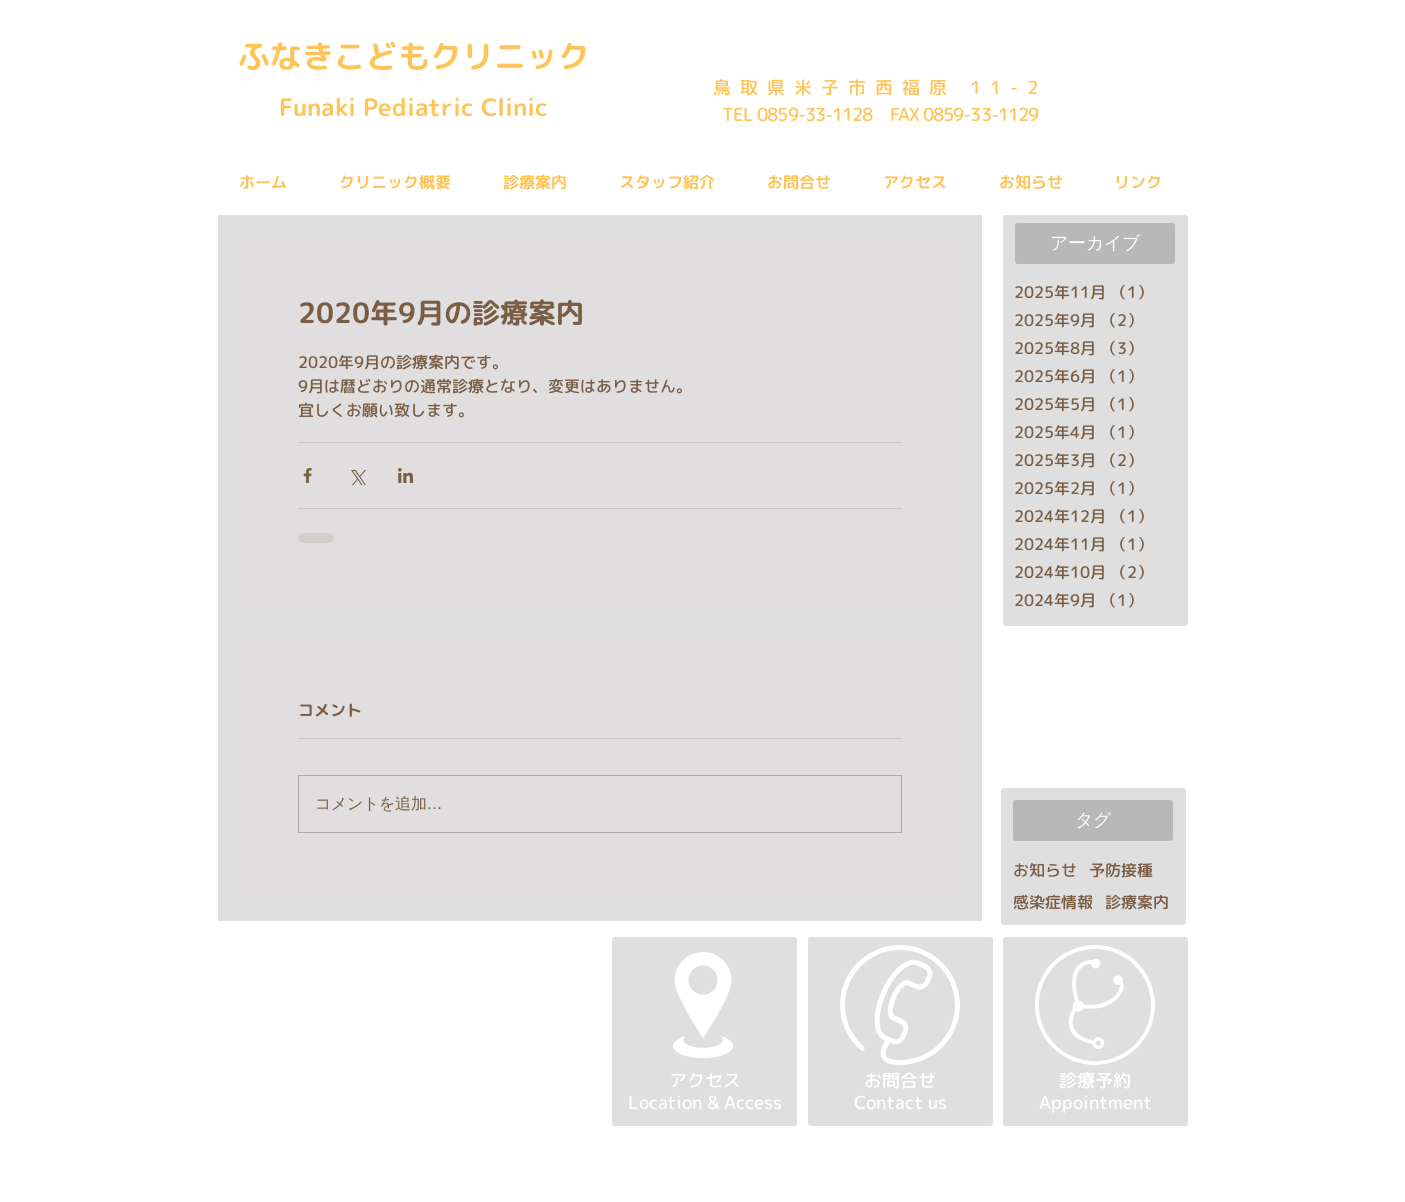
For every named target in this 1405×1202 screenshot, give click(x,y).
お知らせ (1045, 870)
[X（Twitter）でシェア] (356, 475)
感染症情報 (1053, 902)
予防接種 (1121, 870)
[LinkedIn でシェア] (405, 475)
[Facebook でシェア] (307, 475)
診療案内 (1137, 902)
